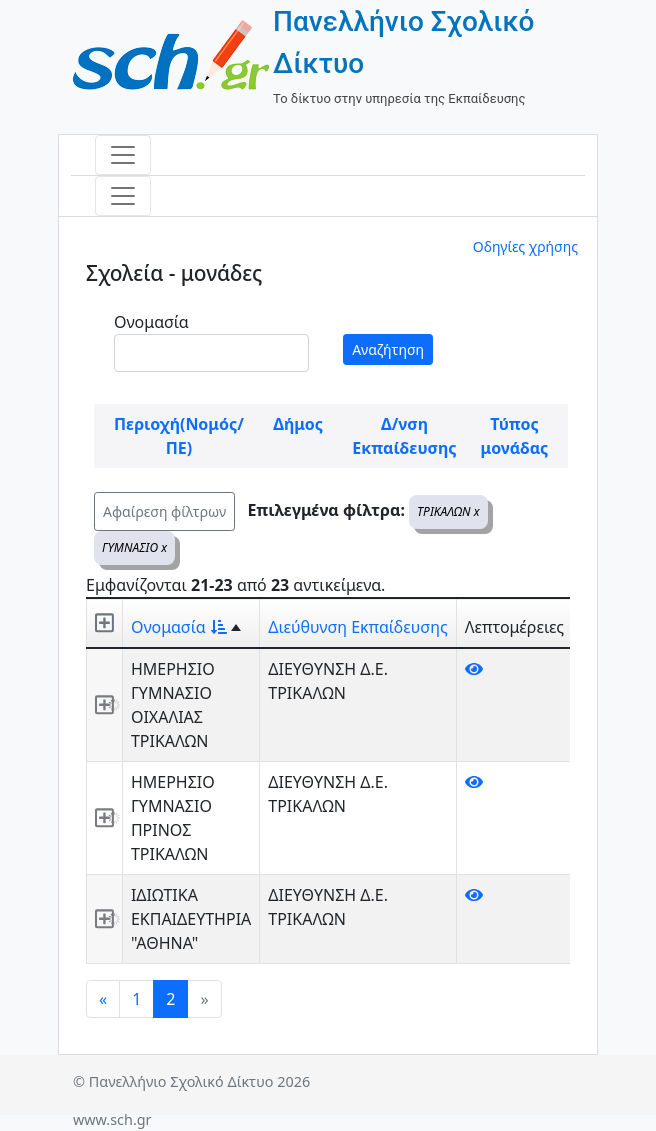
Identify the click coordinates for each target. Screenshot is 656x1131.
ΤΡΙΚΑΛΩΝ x (448, 511)
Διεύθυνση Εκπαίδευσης (357, 627)
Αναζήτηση (388, 349)
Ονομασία (151, 322)
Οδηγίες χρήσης (525, 246)
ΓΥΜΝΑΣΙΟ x (134, 547)
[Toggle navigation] (123, 155)
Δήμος (298, 424)
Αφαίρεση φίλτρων (164, 511)
